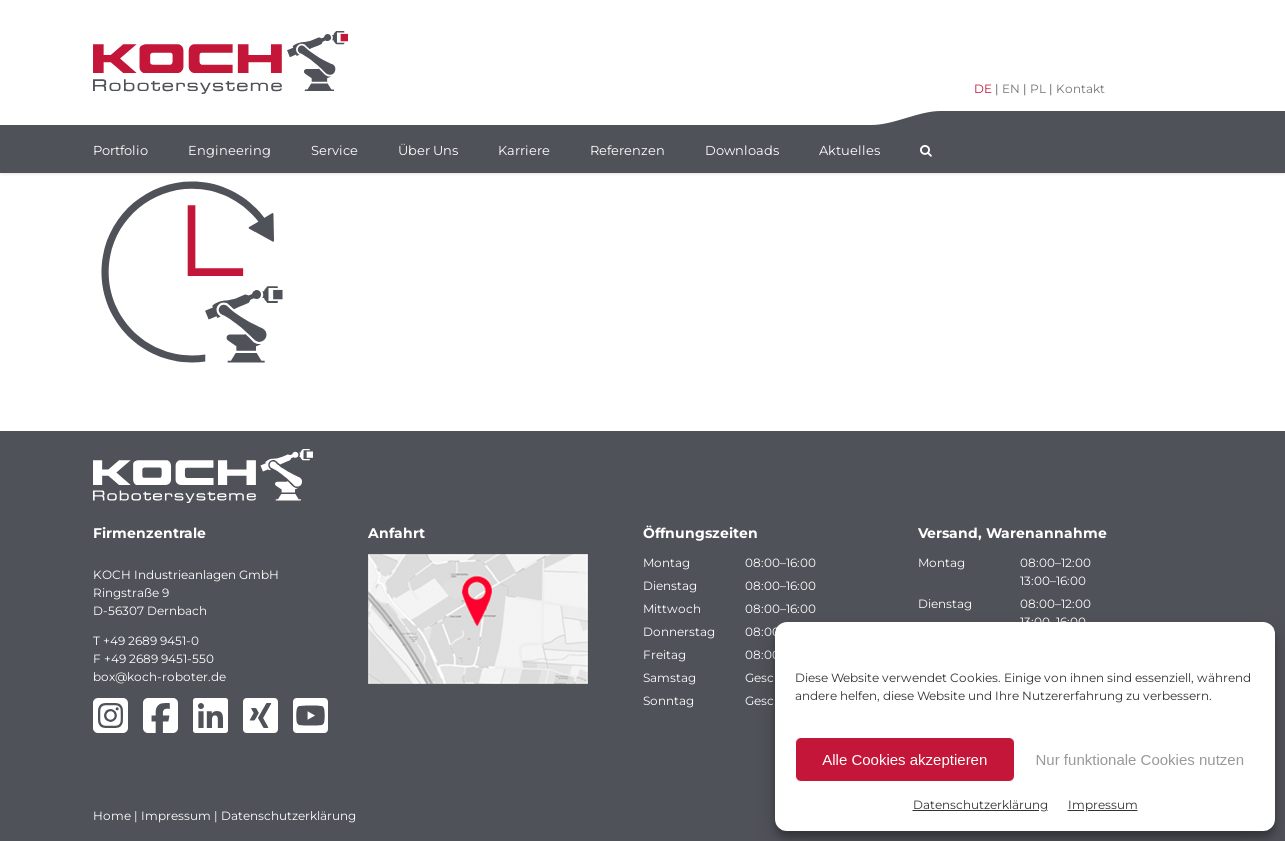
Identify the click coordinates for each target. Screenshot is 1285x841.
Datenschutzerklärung (980, 804)
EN (1011, 88)
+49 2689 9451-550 (159, 658)
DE (983, 88)
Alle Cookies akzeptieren (904, 759)
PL (1038, 88)
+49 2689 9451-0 (151, 640)
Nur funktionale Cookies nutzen (1140, 759)
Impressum (1103, 804)
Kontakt (1080, 88)
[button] (926, 149)
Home (112, 815)
